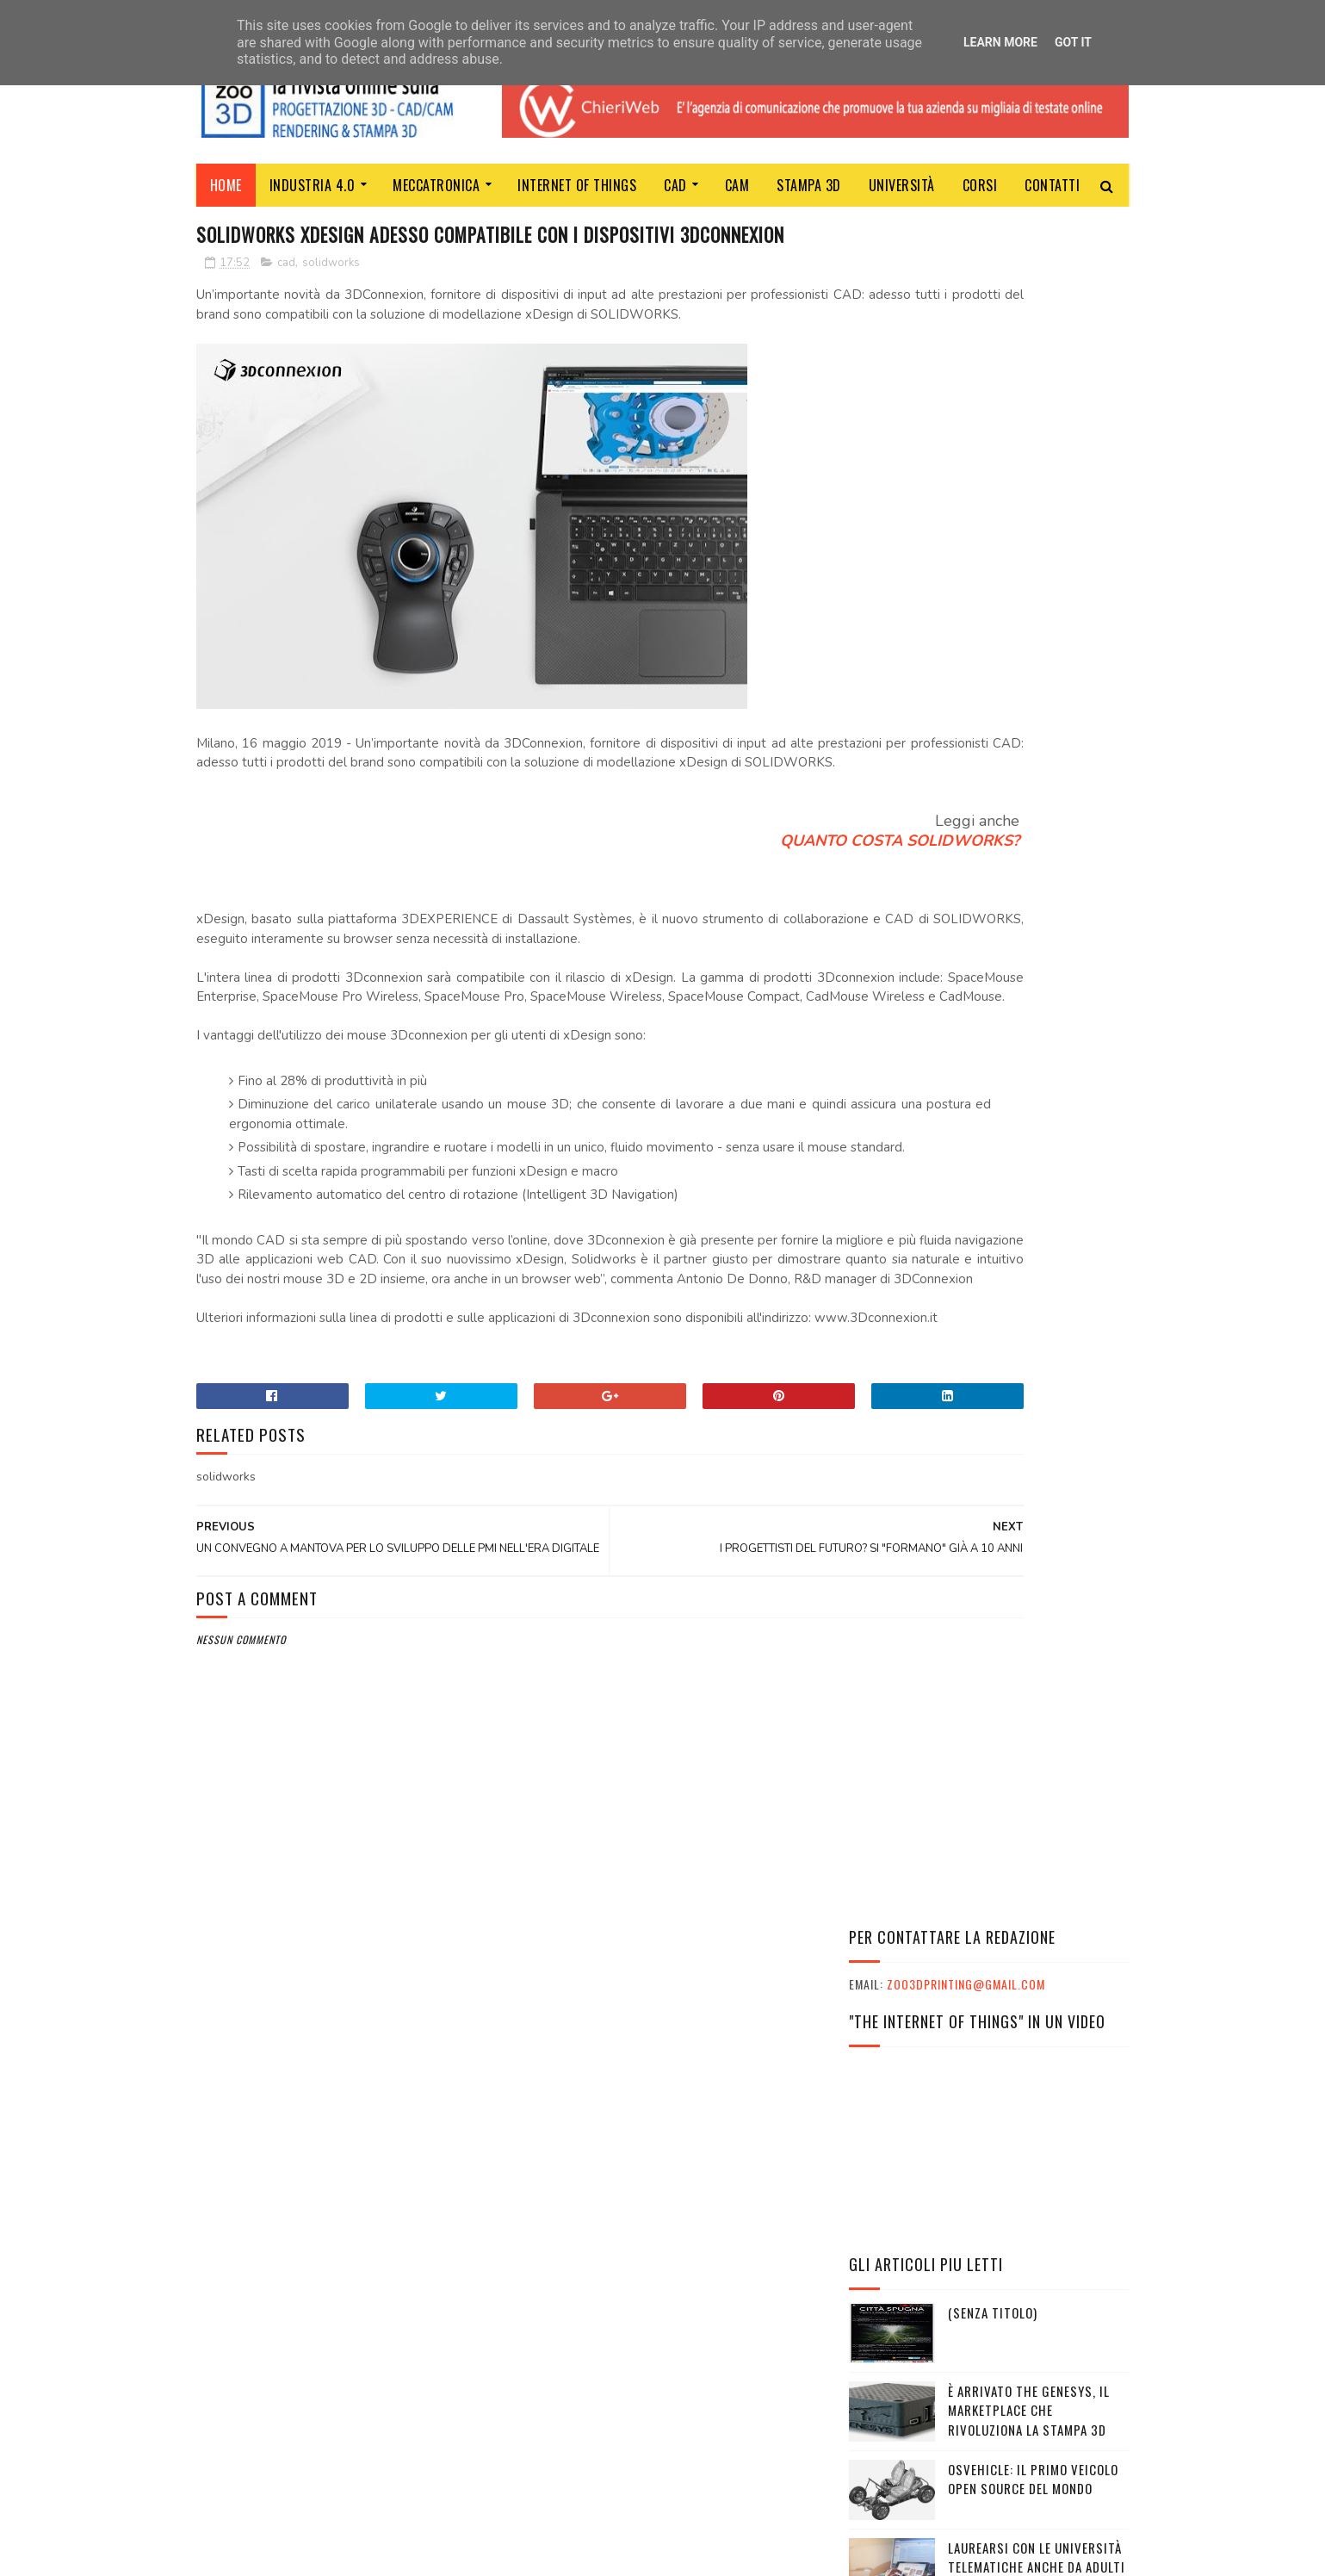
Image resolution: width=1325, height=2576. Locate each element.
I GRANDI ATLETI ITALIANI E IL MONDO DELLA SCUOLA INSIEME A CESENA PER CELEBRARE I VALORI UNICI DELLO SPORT (988, 2083)
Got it (1073, 42)
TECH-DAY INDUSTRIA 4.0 (1020, 1154)
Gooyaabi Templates (431, 2554)
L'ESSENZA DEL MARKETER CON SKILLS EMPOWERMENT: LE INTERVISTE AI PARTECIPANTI (975, 2124)
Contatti (1052, 185)
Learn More (1000, 42)
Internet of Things (577, 185)
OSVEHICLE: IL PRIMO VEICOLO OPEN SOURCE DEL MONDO (1033, 772)
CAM (737, 185)
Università (902, 185)
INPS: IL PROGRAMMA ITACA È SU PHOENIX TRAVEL (981, 2187)
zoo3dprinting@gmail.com (966, 278)
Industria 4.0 (312, 185)
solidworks (331, 297)
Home (226, 185)
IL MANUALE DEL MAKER (1012, 1232)
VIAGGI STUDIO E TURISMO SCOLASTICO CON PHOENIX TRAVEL (968, 2215)
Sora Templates (279, 2554)
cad (286, 297)
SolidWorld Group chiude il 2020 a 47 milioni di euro (1036, 1085)
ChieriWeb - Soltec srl (574, 2355)
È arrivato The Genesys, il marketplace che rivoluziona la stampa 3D (1029, 703)
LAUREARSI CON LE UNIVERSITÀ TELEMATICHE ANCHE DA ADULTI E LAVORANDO (1036, 860)
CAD (676, 185)
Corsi (980, 185)
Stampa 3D (809, 185)
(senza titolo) (992, 605)
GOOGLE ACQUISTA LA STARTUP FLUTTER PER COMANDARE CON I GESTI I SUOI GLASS (1038, 1017)
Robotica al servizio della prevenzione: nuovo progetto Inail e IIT (1031, 938)
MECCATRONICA (436, 185)
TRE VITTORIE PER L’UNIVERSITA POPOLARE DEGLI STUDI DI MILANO (1034, 1330)
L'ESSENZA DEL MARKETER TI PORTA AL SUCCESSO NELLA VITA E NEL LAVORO (982, 2160)
